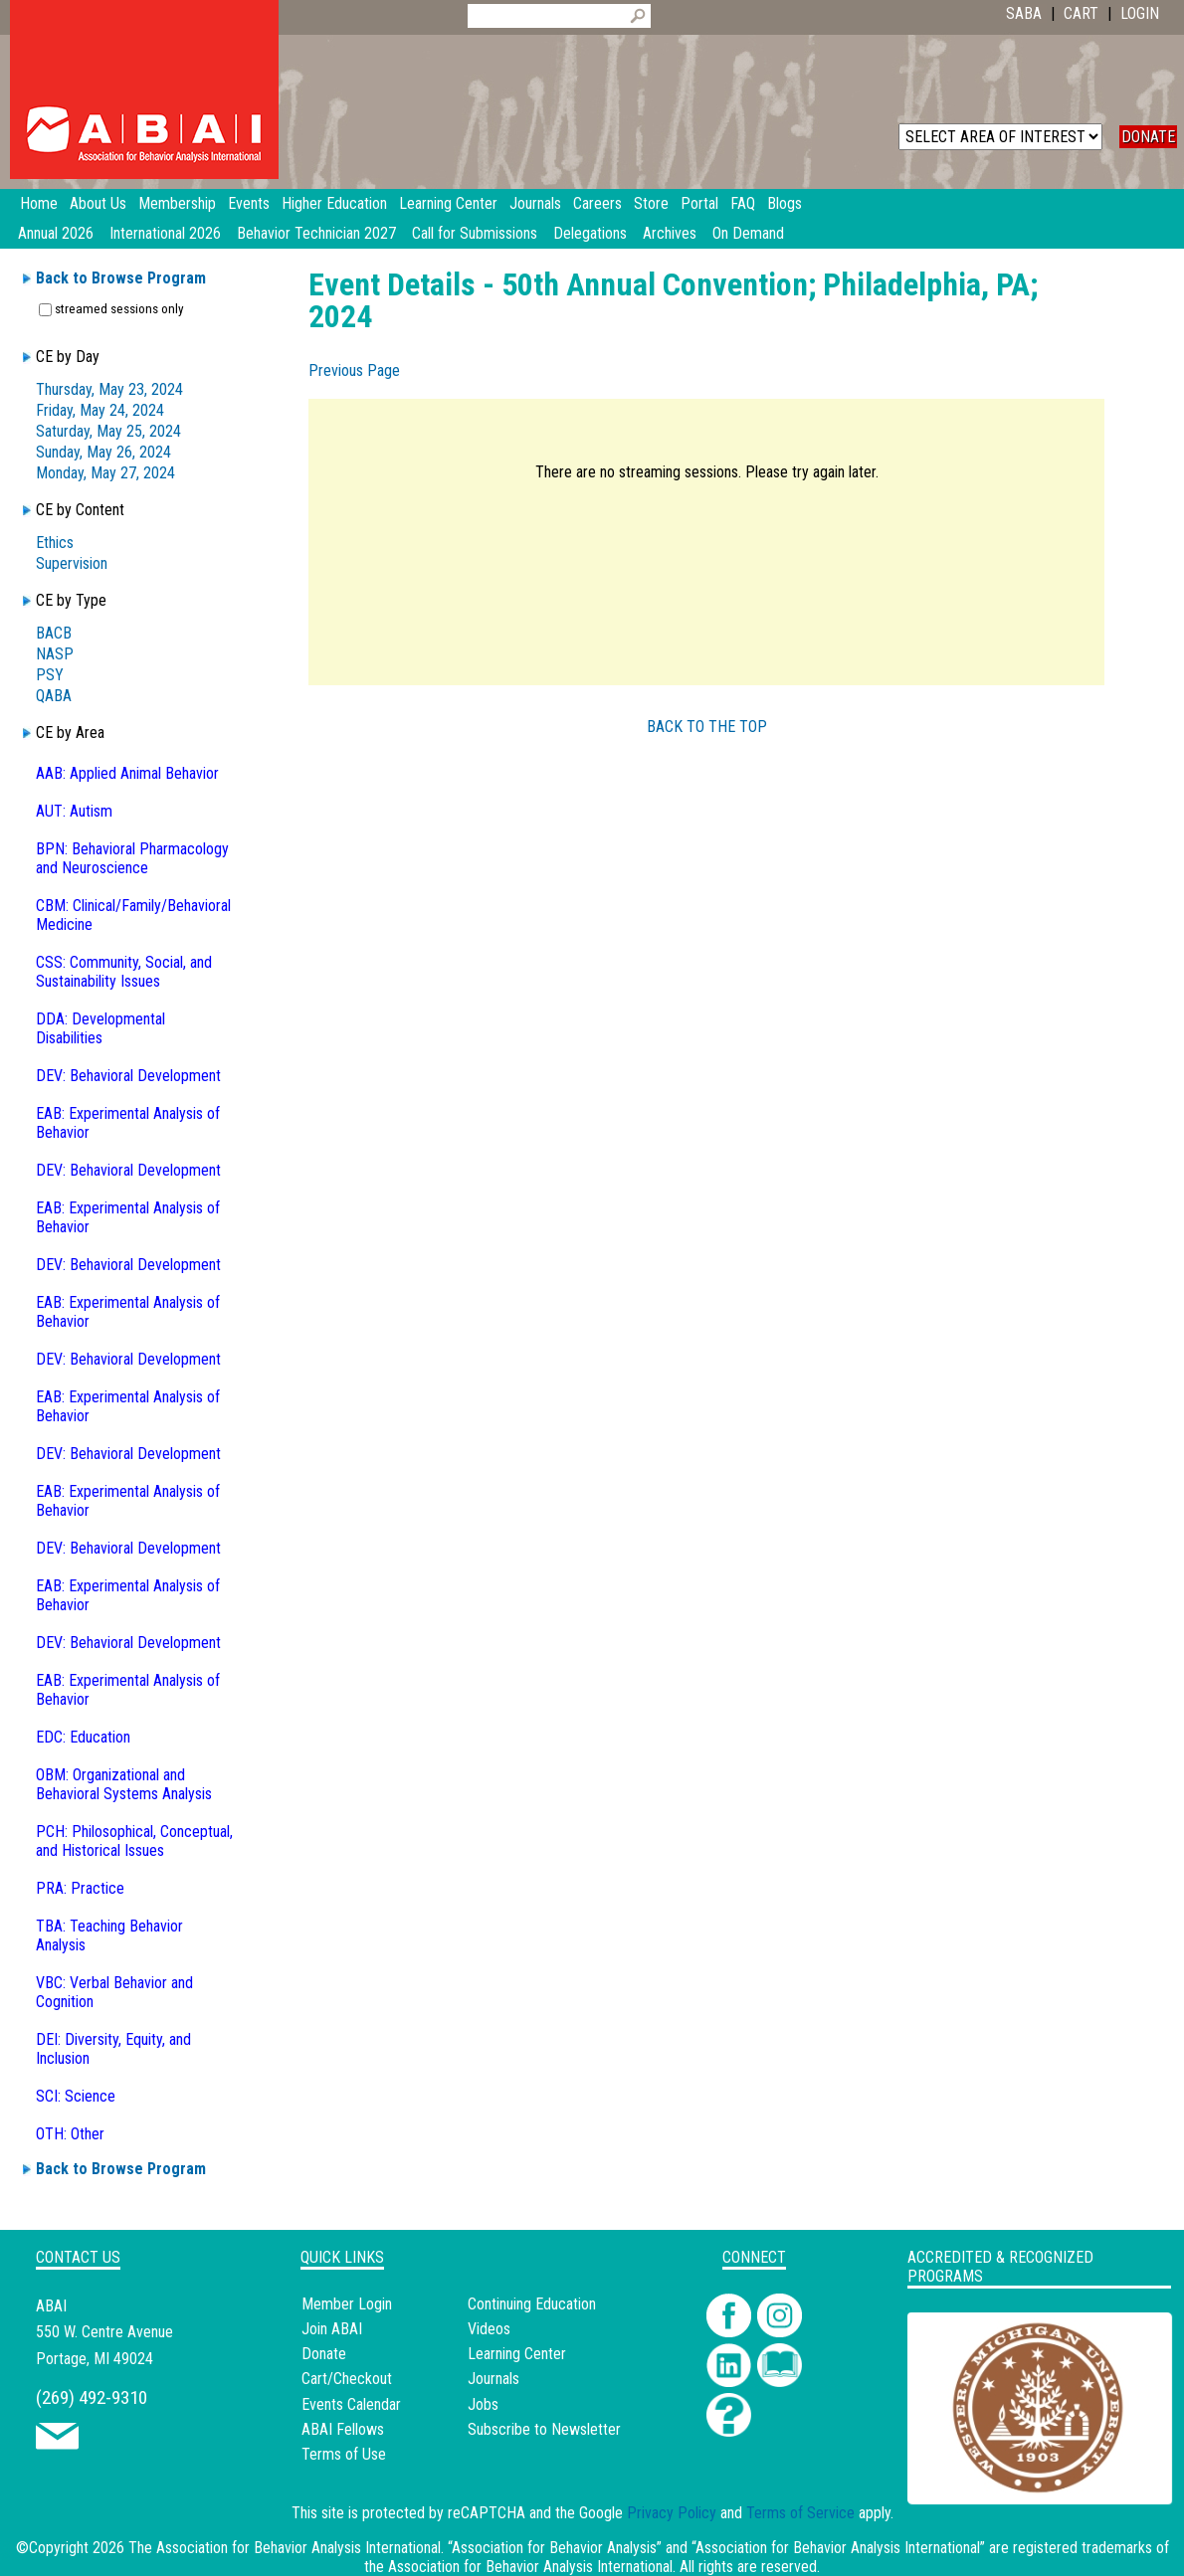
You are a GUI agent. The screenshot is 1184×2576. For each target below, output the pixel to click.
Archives (669, 233)
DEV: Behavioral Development (128, 1075)
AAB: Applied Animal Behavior (127, 773)
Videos (489, 2328)
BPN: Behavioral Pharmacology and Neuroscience (132, 858)
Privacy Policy (671, 2512)
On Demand (748, 233)
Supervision (71, 563)
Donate (323, 2353)
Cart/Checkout (346, 2378)
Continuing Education (532, 2304)
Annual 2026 (56, 233)
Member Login (346, 2304)
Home (39, 203)
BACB (54, 633)
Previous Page (354, 370)
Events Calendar (351, 2404)
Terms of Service (800, 2512)
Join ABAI (331, 2328)
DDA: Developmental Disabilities (100, 1028)
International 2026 (165, 233)
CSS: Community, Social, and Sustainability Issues (124, 972)
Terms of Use (343, 2454)
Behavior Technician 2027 (316, 233)
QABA (54, 695)
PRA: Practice (80, 1888)
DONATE (1148, 136)
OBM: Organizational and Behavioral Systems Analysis (124, 1784)
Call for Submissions (474, 233)
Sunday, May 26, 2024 (103, 452)
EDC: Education (83, 1737)
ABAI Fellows (342, 2429)
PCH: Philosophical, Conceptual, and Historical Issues (134, 1841)
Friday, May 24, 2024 (100, 410)
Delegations (590, 233)
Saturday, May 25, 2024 (108, 431)
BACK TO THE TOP (707, 726)
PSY (50, 674)
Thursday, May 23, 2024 (109, 389)
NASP (55, 653)
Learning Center (517, 2353)
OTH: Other (70, 2133)
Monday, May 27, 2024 (105, 472)
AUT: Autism (74, 811)
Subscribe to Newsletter (544, 2429)
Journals (493, 2378)
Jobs (483, 2404)
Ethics (55, 542)
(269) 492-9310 (91, 2397)
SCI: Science (75, 2096)
